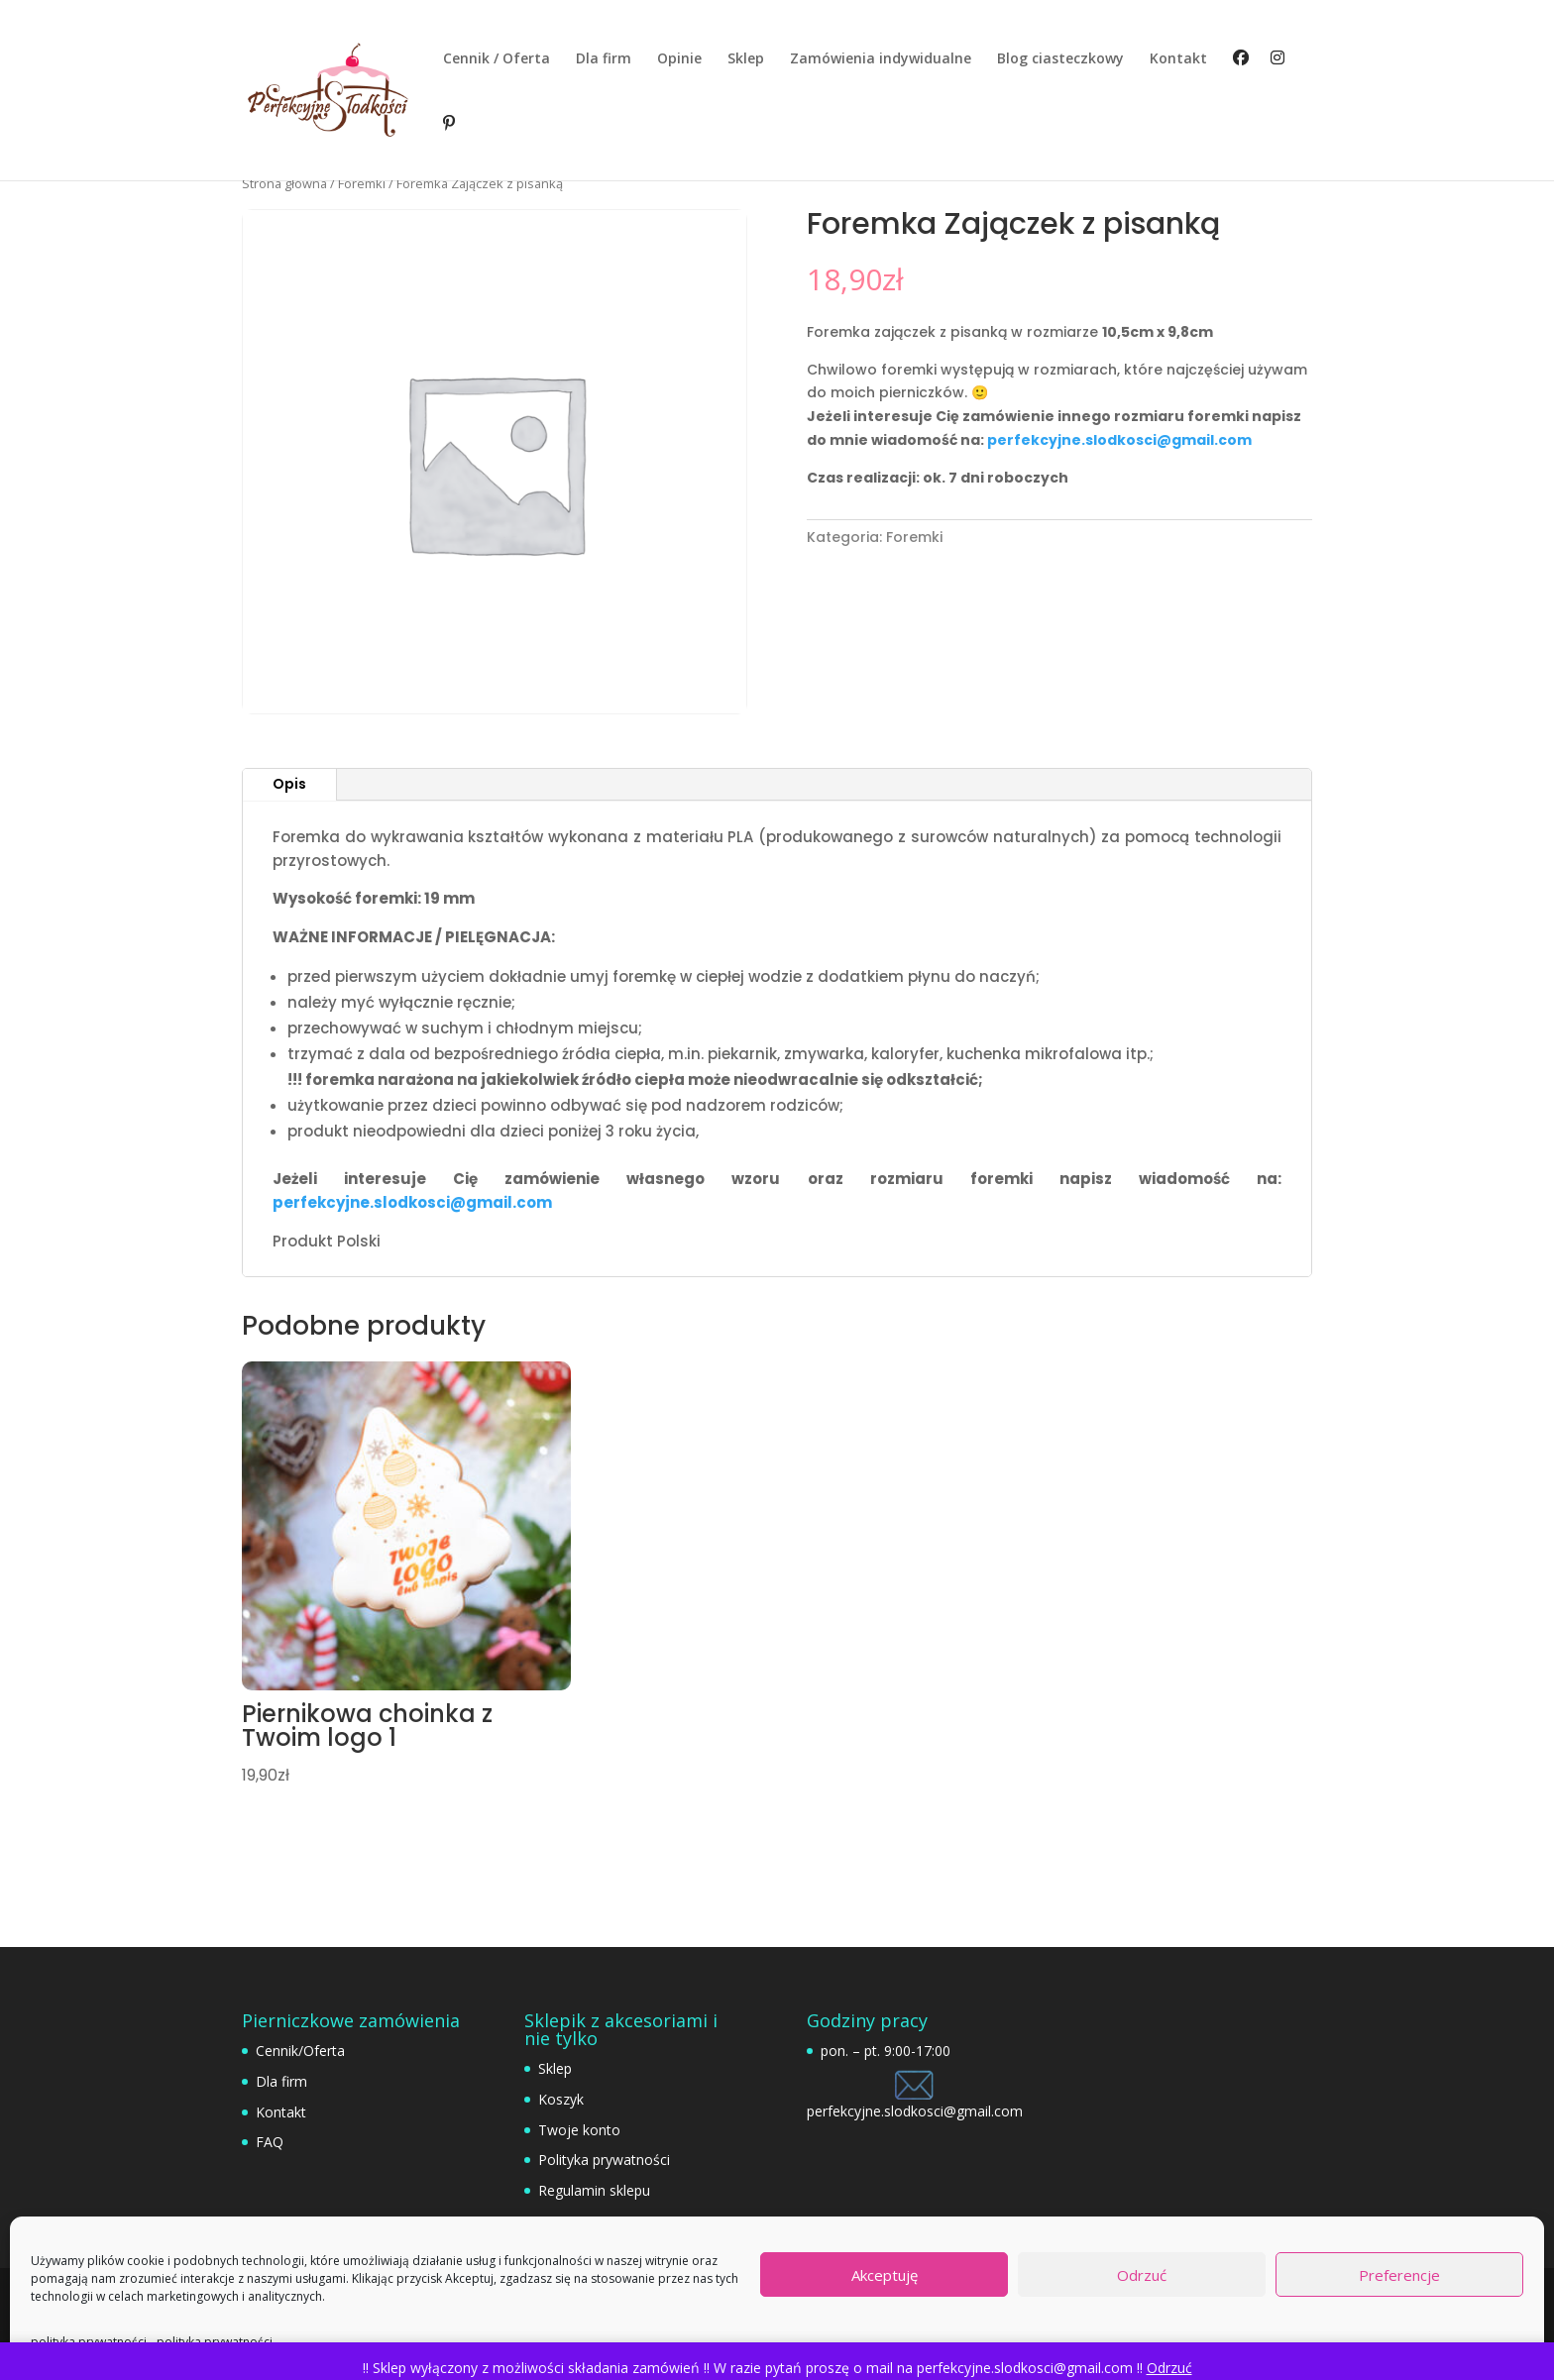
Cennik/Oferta (300, 2050)
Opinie (679, 59)
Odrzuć (1141, 2275)
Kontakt (1178, 59)
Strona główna (284, 183)
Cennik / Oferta (496, 59)
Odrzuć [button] (1169, 2367)
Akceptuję (884, 2275)
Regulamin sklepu (594, 2190)
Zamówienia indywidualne (880, 59)
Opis (289, 784)
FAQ (269, 2141)
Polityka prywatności (604, 2159)
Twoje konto (579, 2129)
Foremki (362, 183)
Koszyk (561, 2099)
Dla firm (603, 59)
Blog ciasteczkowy (1060, 59)
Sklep (745, 59)
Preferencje (1399, 2275)
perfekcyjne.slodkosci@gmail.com (1119, 440)
